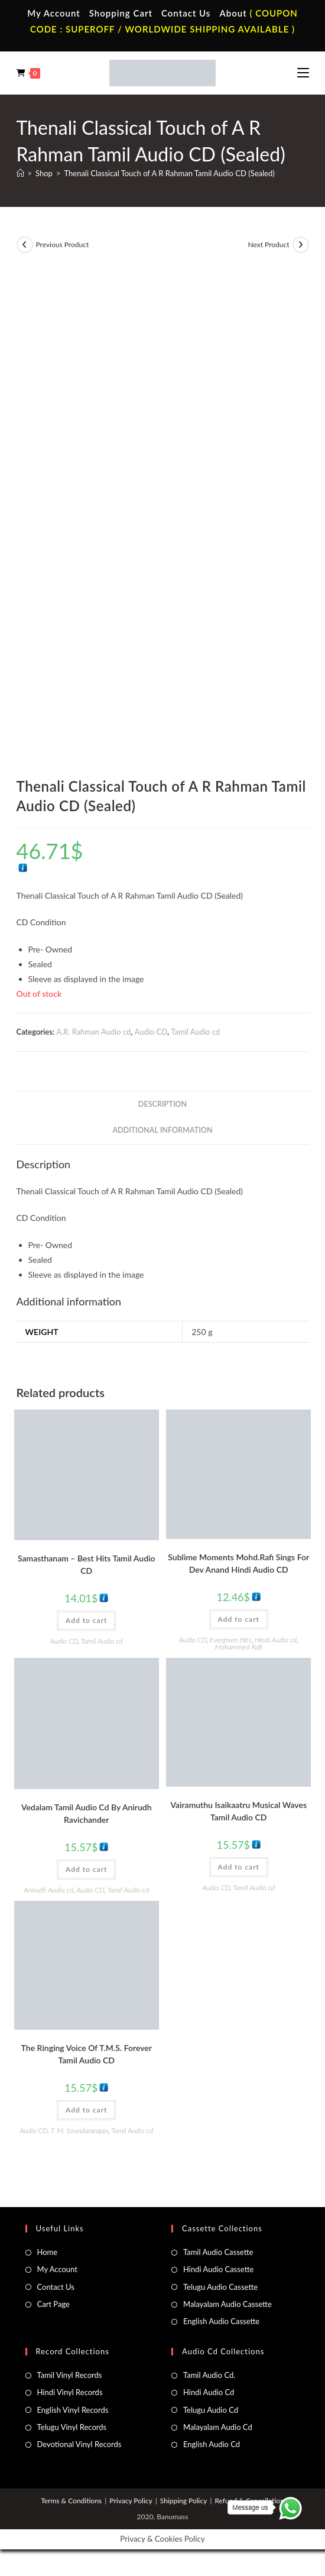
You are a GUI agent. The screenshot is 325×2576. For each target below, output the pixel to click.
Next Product (268, 244)
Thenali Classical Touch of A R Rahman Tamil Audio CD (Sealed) (169, 173)
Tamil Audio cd (195, 1031)
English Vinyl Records (73, 2410)
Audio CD (151, 1031)
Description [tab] (162, 1104)
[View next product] (300, 244)
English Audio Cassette (221, 2321)
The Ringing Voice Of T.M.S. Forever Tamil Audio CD (86, 2054)
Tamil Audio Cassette (218, 2252)
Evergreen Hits (230, 1639)
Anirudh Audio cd (48, 1889)
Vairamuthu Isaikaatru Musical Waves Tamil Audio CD (238, 1811)
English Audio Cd (211, 2444)
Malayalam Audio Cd (217, 2427)
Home (47, 2252)
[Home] (20, 173)
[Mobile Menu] (303, 72)
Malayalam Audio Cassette (227, 2304)
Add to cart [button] (86, 1620)
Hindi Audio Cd (208, 2392)
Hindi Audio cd (276, 1639)
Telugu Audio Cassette (220, 2287)
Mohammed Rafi (238, 1646)
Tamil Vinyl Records (69, 2375)
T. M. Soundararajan (79, 2130)
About (232, 13)
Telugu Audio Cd (210, 2410)
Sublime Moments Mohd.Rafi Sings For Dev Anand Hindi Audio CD (238, 1563)
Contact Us (185, 13)
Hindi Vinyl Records (70, 2392)
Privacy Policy (130, 2500)
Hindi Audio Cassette (218, 2269)
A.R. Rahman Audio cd (93, 1031)
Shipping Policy (183, 2500)
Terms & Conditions (71, 2500)
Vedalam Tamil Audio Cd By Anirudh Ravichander (86, 1813)
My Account (53, 13)
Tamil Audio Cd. (209, 2375)
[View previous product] (25, 244)
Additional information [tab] (162, 1130)
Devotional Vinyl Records (79, 2444)
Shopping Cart (120, 13)
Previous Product (62, 244)
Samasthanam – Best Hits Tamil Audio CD (86, 1564)
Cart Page (53, 2304)
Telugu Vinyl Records (72, 2427)
